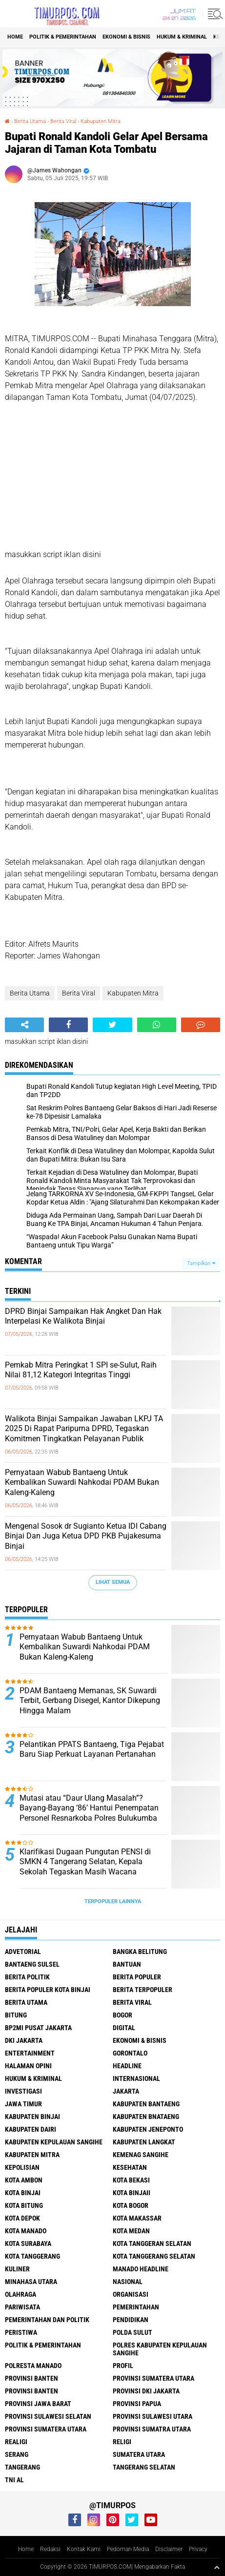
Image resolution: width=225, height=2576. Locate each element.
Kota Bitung (24, 2205)
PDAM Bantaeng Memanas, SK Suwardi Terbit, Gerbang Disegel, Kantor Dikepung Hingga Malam (90, 1701)
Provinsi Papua (137, 2404)
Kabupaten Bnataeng (146, 2116)
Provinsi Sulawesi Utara (152, 2416)
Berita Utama (30, 121)
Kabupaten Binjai (32, 2116)
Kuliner (17, 2269)
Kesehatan (130, 2167)
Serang (16, 2454)
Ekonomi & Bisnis (126, 37)
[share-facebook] (68, 1025)
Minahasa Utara (31, 2281)
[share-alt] (24, 1025)
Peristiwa (21, 2332)
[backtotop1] (216, 2567)
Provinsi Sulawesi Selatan (48, 2416)
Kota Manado (25, 2231)
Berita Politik (27, 1977)
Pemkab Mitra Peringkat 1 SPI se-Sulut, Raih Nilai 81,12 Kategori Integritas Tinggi (81, 1370)
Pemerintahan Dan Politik (47, 2320)
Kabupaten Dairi (30, 2129)
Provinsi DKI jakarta (146, 2391)
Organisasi (130, 2294)
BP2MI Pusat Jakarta (38, 2028)
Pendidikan (130, 2320)
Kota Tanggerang (32, 2256)
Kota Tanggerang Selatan (154, 2256)
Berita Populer (137, 1977)
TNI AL (14, 2480)
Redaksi (50, 2549)
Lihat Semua (113, 1582)
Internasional (136, 2078)
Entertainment (30, 2053)
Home (15, 37)
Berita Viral (63, 121)
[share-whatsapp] (156, 1025)
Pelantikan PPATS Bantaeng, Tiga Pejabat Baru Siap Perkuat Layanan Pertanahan (92, 1749)
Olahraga (20, 2294)
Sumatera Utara (139, 2454)
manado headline (140, 2269)
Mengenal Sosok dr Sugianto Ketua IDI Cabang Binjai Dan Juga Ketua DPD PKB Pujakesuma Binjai (85, 1536)
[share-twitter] (112, 1025)
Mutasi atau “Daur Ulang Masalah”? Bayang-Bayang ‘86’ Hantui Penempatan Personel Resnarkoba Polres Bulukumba (89, 1808)
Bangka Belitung (140, 1951)
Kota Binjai (23, 2193)
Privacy (198, 2549)
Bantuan (127, 1964)
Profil (123, 2365)
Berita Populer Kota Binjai (47, 1990)
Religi (122, 2442)
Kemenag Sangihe (140, 2155)
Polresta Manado (33, 2365)
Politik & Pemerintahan (62, 37)
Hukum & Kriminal (182, 37)
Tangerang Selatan (144, 2467)
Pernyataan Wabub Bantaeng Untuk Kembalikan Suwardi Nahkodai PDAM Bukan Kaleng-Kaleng (82, 1482)
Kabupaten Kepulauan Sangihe (53, 2142)
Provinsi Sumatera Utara (153, 2378)
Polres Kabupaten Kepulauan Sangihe (160, 2349)
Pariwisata (22, 2307)
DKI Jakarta (23, 2040)
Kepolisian (22, 2167)
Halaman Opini (28, 2066)
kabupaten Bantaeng (146, 2104)
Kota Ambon (23, 2180)
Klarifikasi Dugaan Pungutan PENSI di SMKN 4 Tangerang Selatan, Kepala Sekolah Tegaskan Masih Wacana (85, 1862)
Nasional (128, 2281)
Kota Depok (22, 2218)
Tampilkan (201, 1263)
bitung (16, 2015)
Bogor (122, 2015)
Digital (124, 2028)
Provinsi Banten (31, 2378)
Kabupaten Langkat (144, 2142)
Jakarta (126, 2091)
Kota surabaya (28, 2243)
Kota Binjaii (131, 2193)
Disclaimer (169, 2549)
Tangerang (22, 2467)
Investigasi (23, 2091)
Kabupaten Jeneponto (148, 2129)
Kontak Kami (84, 2549)
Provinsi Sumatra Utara (152, 2429)
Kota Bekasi (131, 2180)
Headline (127, 2066)
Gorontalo (130, 2053)
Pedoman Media (128, 2549)
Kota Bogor (130, 2205)
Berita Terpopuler (142, 1990)
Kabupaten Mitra (101, 121)
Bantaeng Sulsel (32, 1964)
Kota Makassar (137, 2218)
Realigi (16, 2442)
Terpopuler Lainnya (112, 1901)
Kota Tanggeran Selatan (152, 2243)
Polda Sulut (132, 2332)
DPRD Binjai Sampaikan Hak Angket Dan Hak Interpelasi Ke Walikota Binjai (83, 1316)
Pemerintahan (136, 2307)
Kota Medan (131, 2231)
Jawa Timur (23, 2104)
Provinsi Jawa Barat (38, 2404)
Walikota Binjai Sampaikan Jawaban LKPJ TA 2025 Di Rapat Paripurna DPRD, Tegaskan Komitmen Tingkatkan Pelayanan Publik (84, 1429)
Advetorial (23, 1951)
